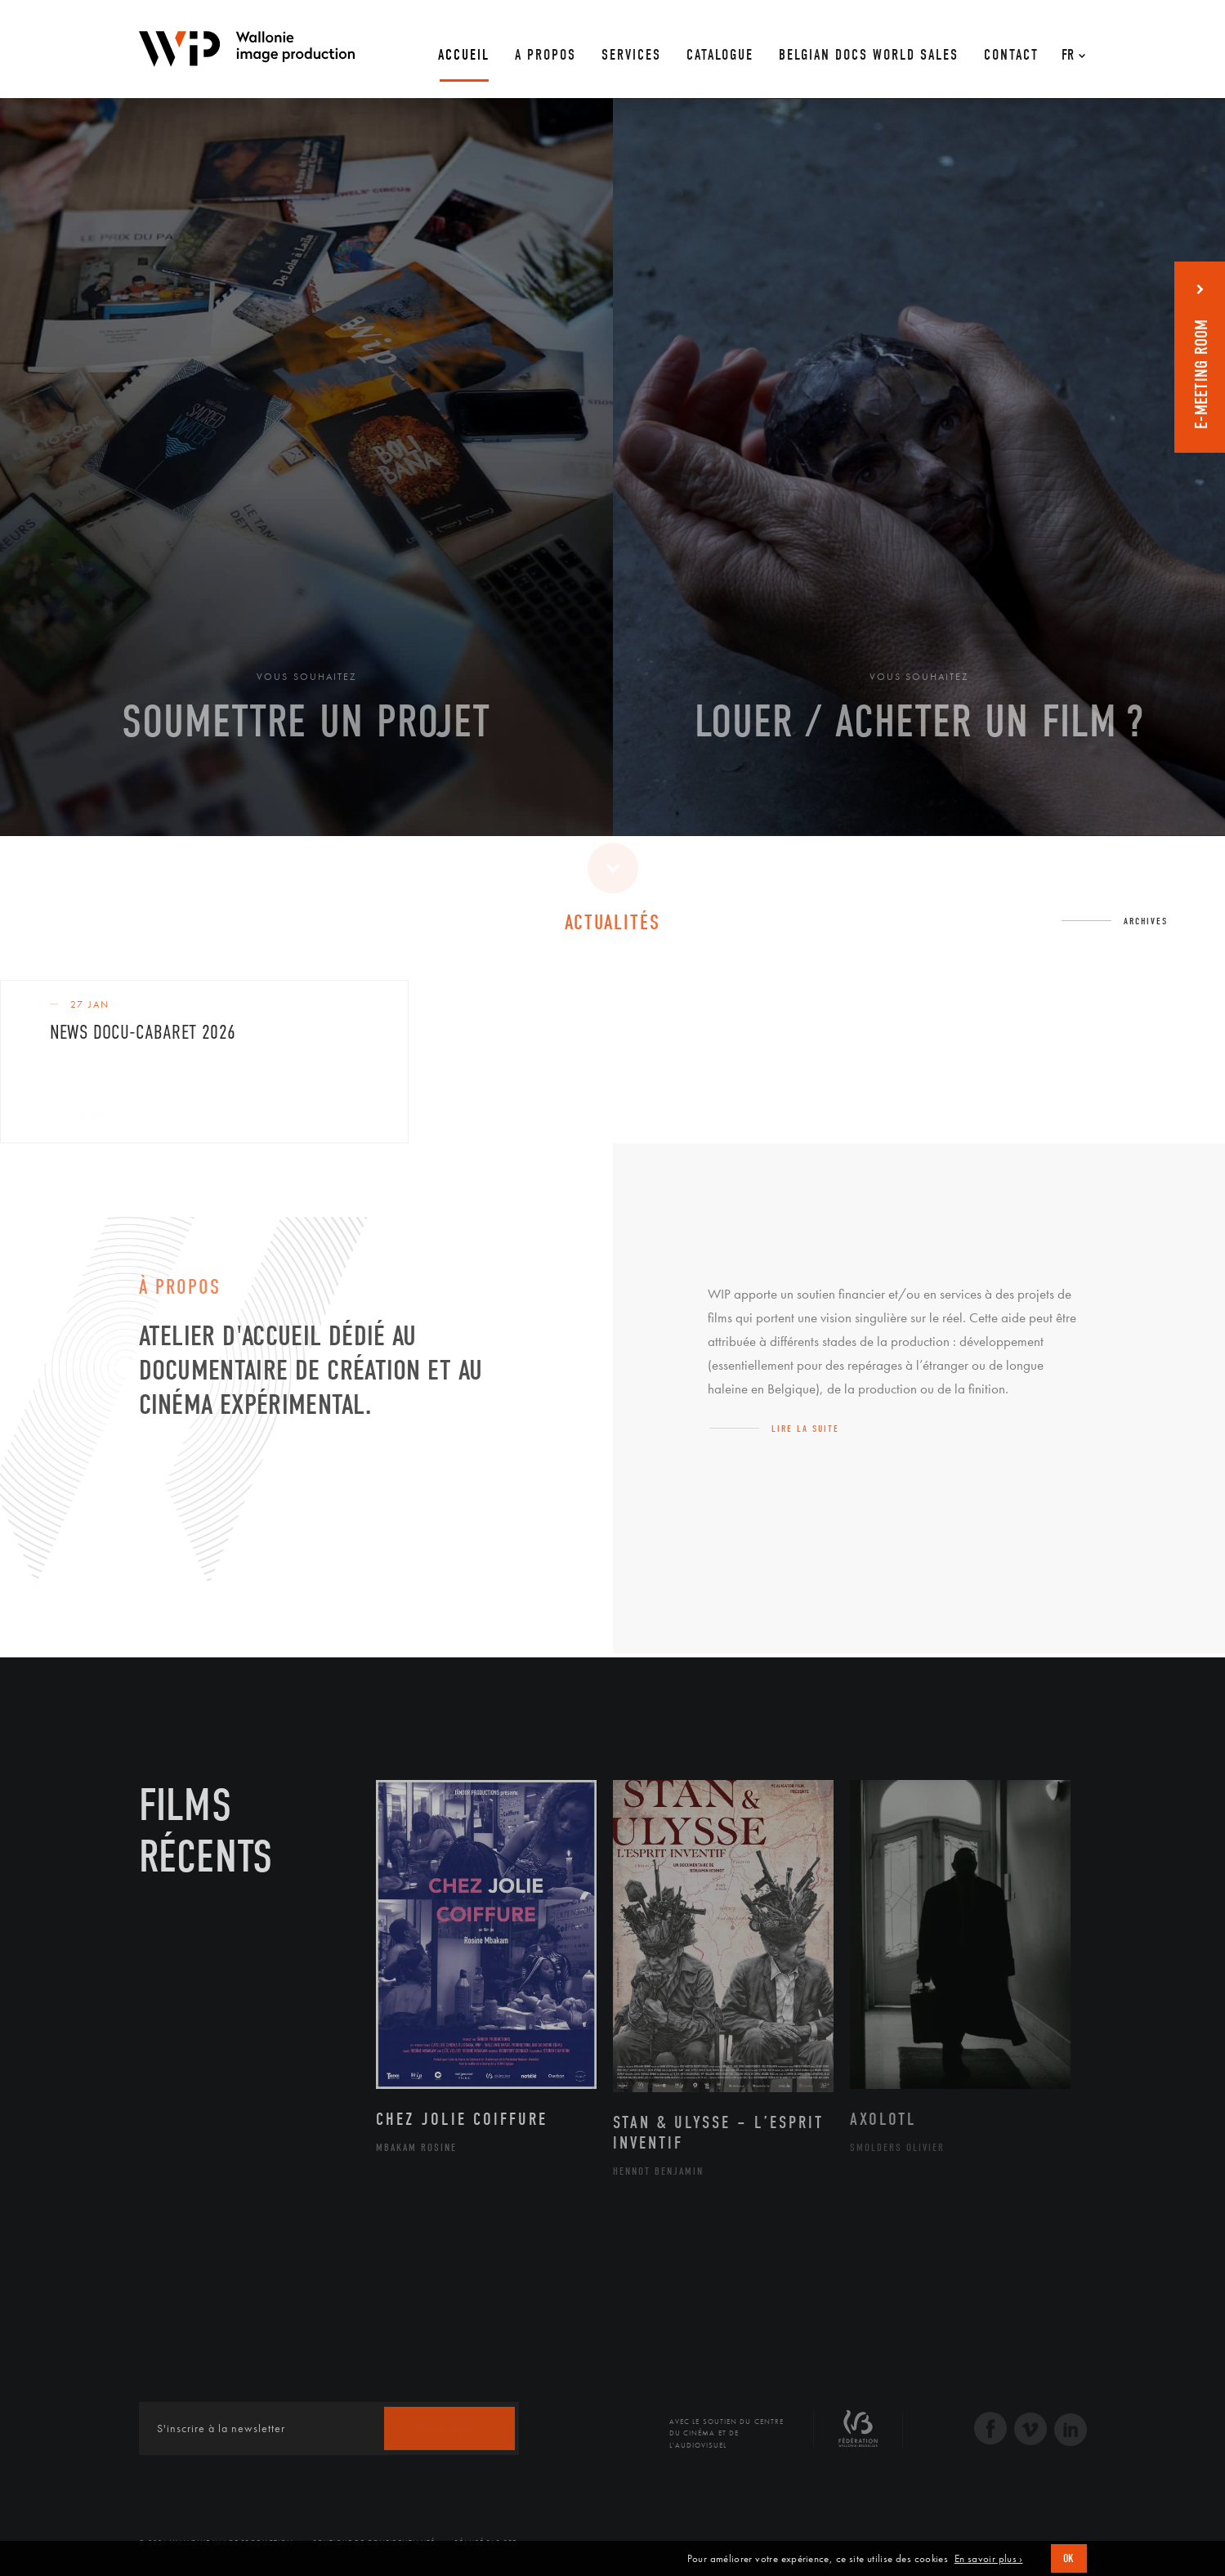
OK (1069, 2558)
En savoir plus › (989, 2559)
